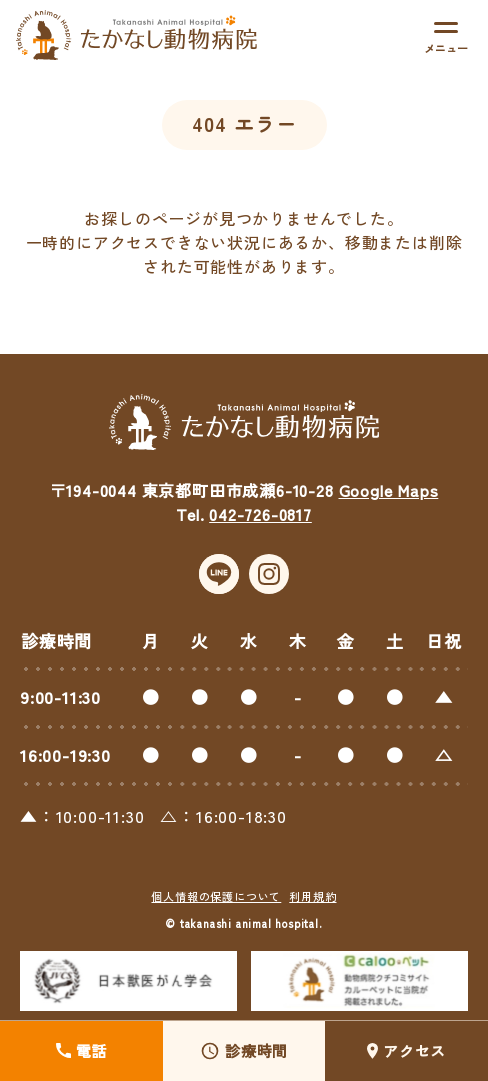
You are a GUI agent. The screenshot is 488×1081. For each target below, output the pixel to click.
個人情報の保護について (216, 896)
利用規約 (312, 896)
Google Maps (389, 490)
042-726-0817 (260, 514)
